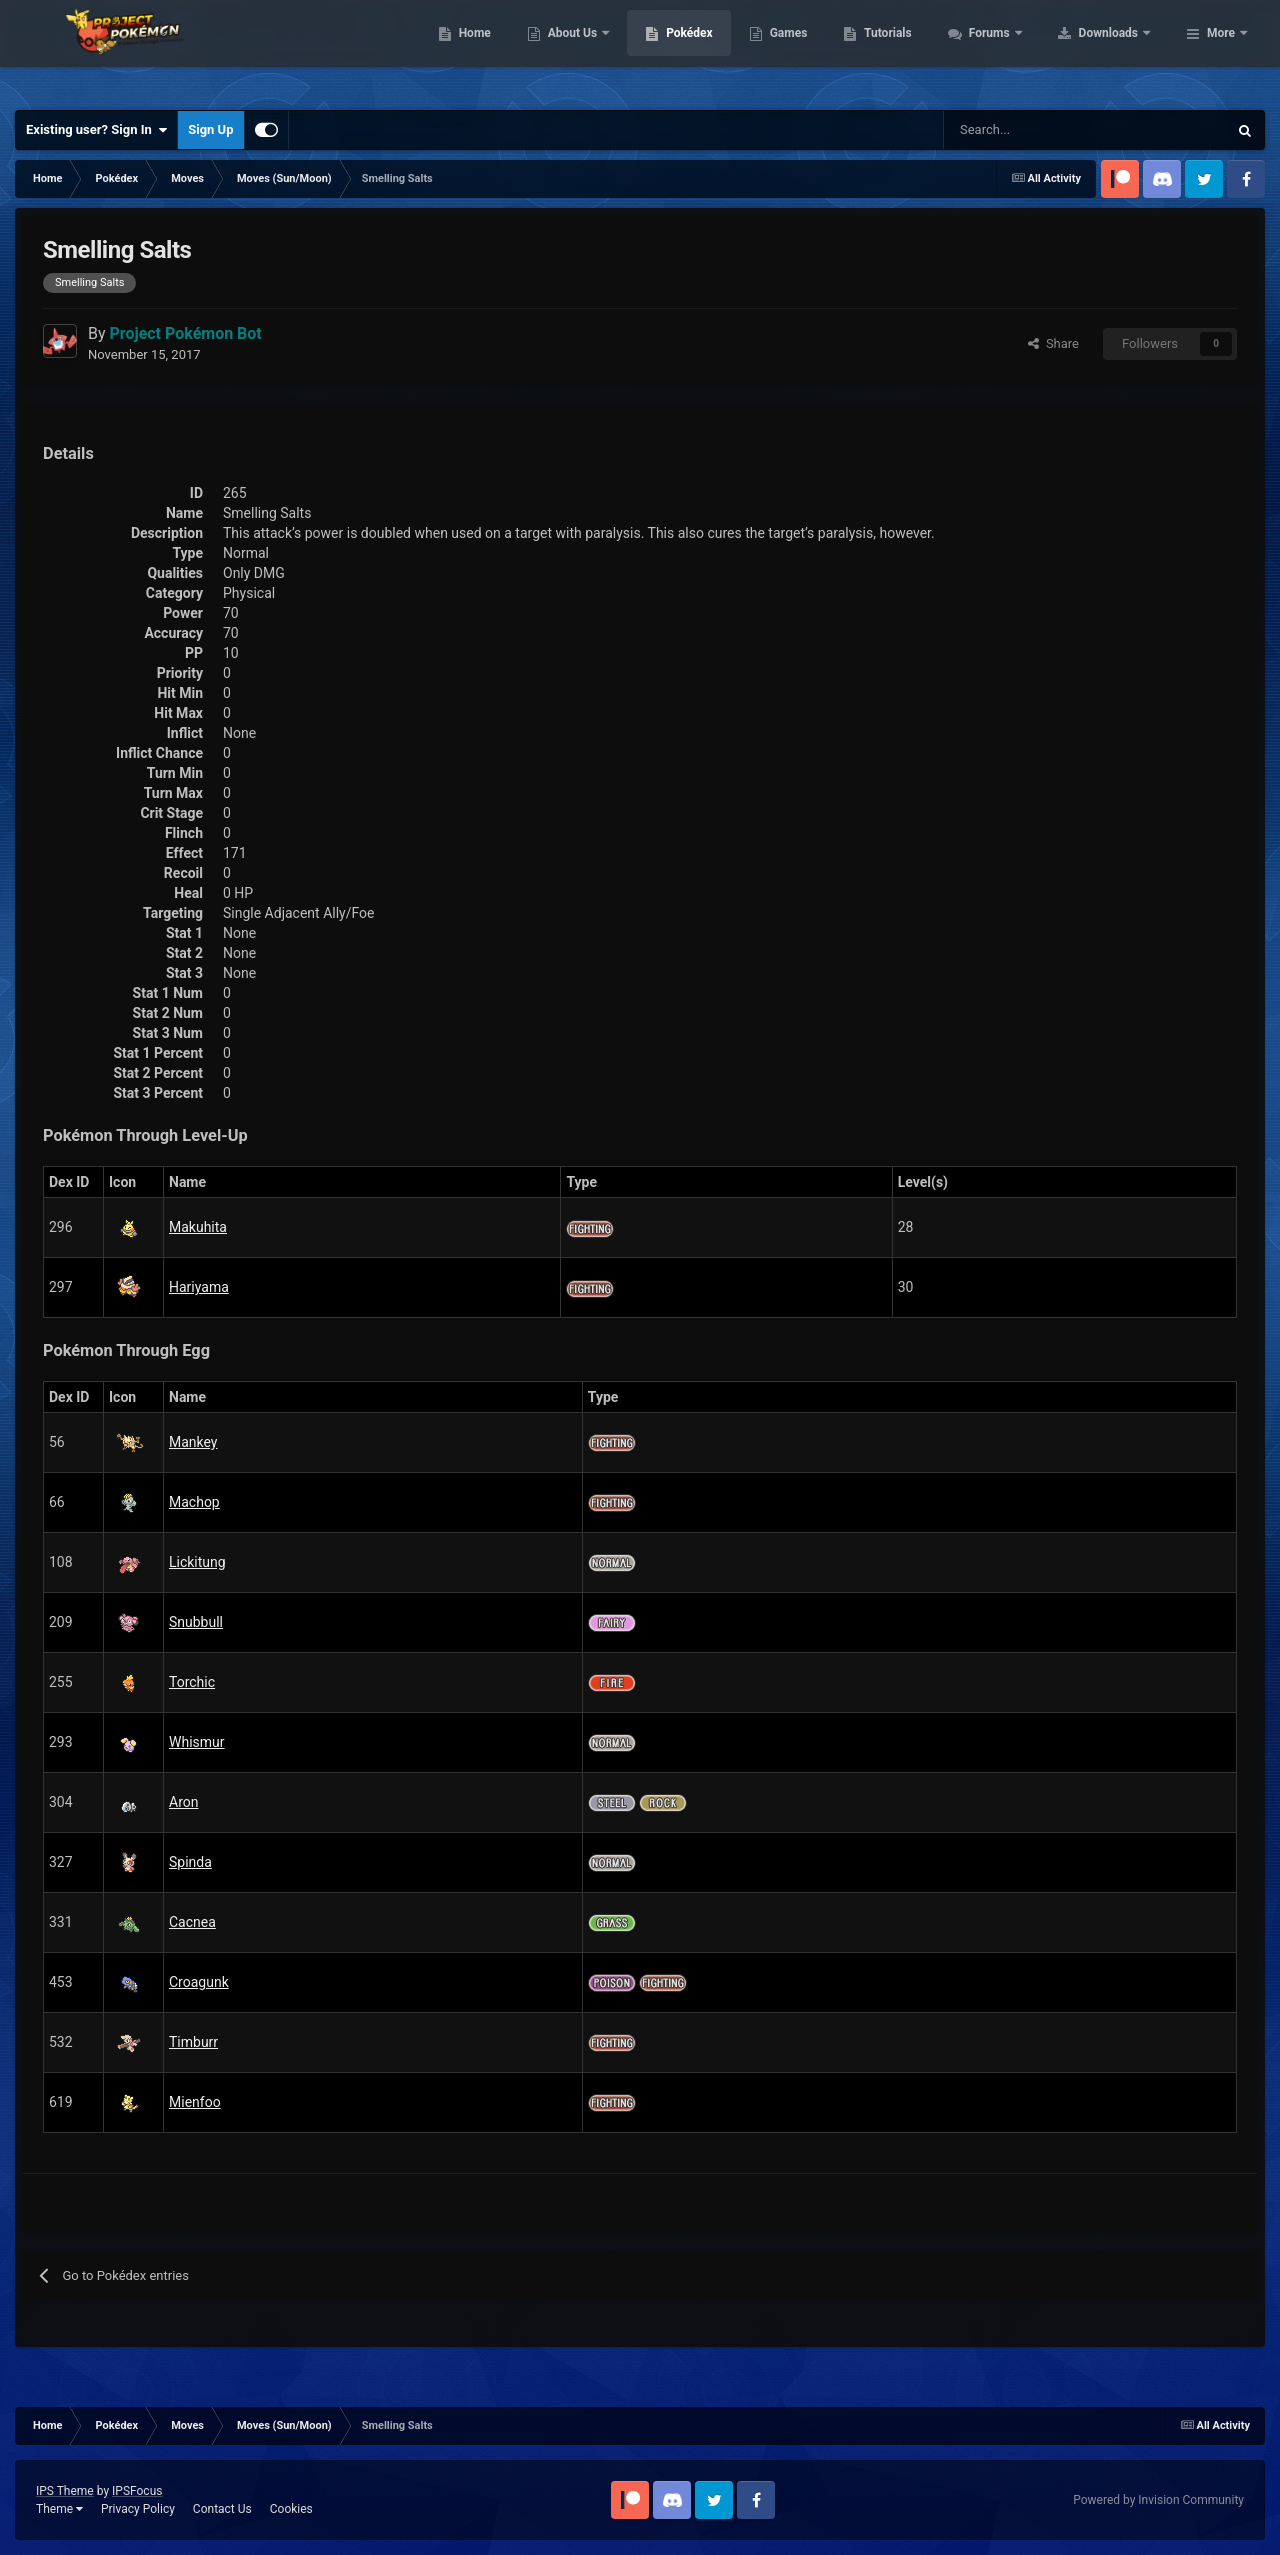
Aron (183, 1802)
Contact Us (222, 2509)
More (1221, 50)
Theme (59, 2509)
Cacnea (192, 1922)
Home (601, 50)
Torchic (192, 1682)
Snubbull (196, 1622)
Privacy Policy (138, 2509)
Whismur (197, 1742)
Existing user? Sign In (96, 130)
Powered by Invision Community (1158, 2500)
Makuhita (198, 1227)
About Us (700, 50)
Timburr (193, 2042)
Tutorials (1015, 50)
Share (1053, 343)
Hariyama (199, 1287)
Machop (194, 1502)
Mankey (193, 1442)
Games (915, 50)
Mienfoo (195, 2102)
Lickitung (197, 1562)
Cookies (291, 2509)
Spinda (190, 1862)
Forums (1117, 50)
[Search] (1014, 130)
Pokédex (817, 50)
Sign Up (210, 129)
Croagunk (199, 1982)
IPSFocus (137, 2491)
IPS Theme (65, 2491)
